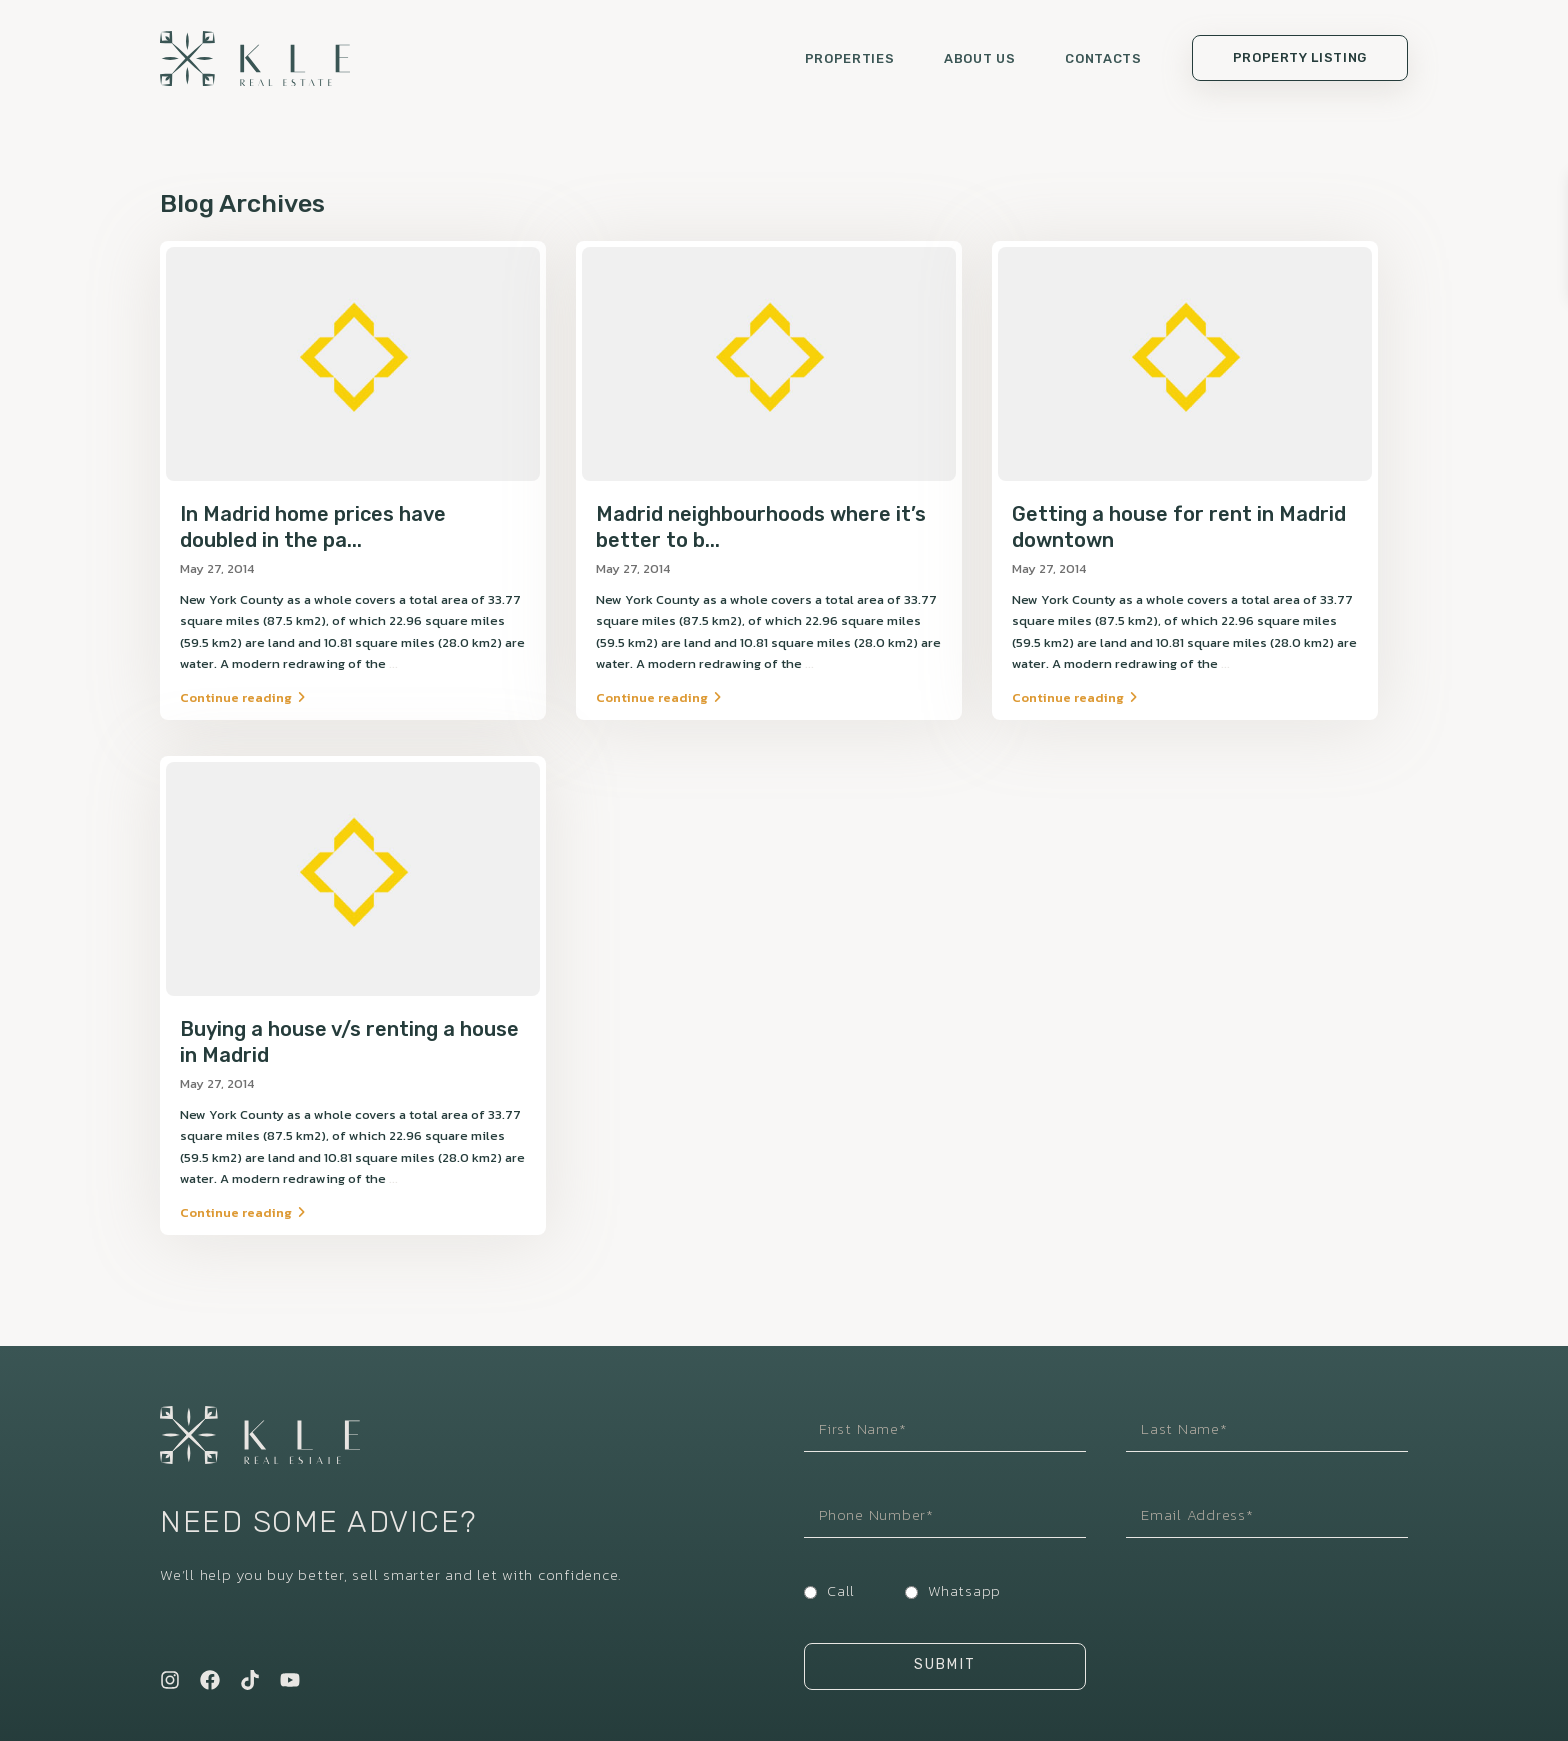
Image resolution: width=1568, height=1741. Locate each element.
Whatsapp (964, 1581)
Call (841, 1581)
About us (979, 60)
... (393, 667)
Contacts (1103, 60)
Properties (850, 60)
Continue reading (242, 701)
